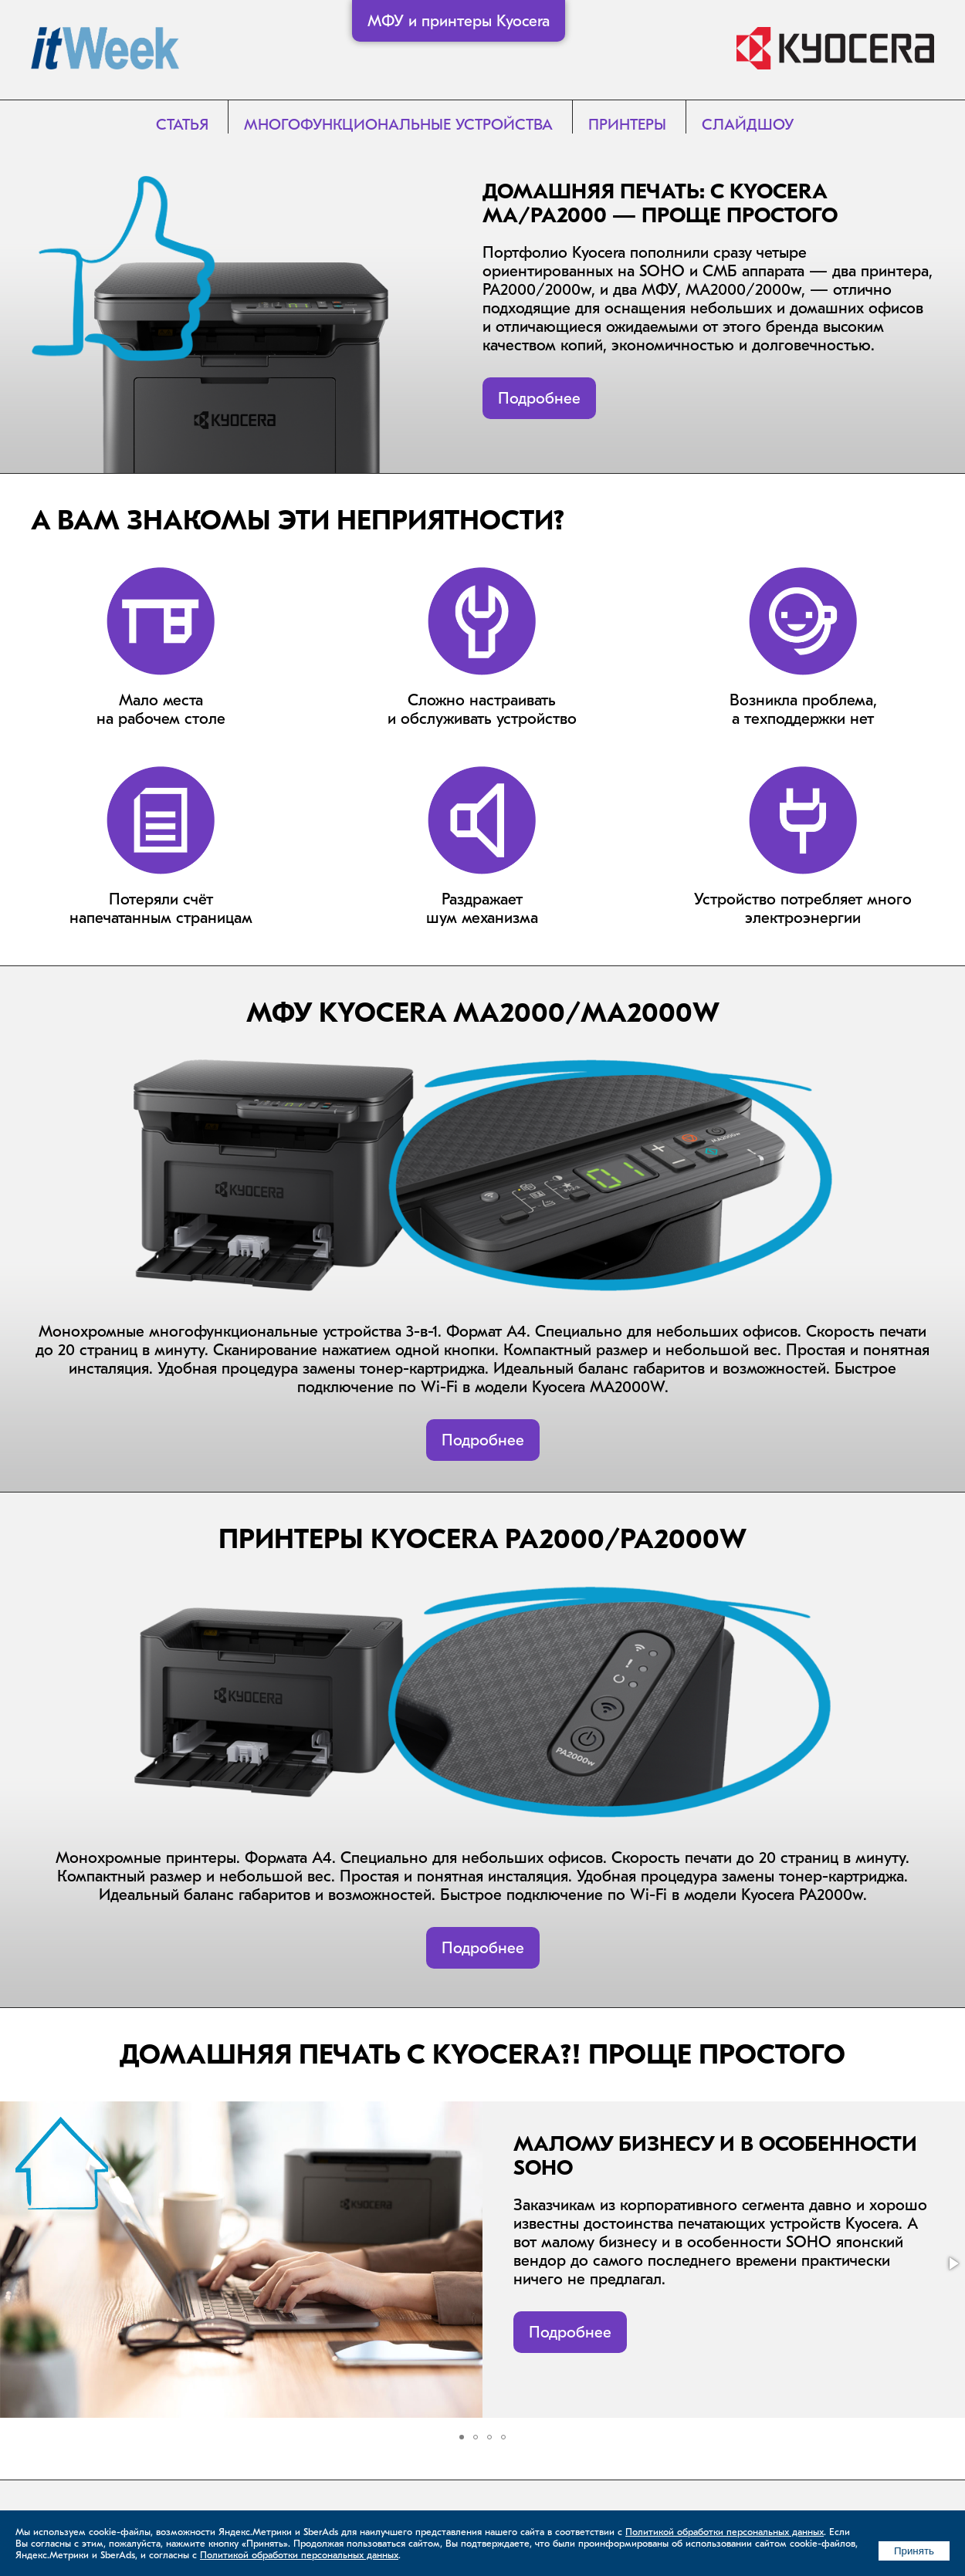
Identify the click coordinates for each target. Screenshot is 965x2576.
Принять (914, 2551)
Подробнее (539, 398)
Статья (182, 125)
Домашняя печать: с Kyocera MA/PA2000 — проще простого (660, 204)
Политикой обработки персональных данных (724, 2531)
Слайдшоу (748, 125)
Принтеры (627, 125)
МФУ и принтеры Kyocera (458, 21)
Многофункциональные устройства (398, 125)
